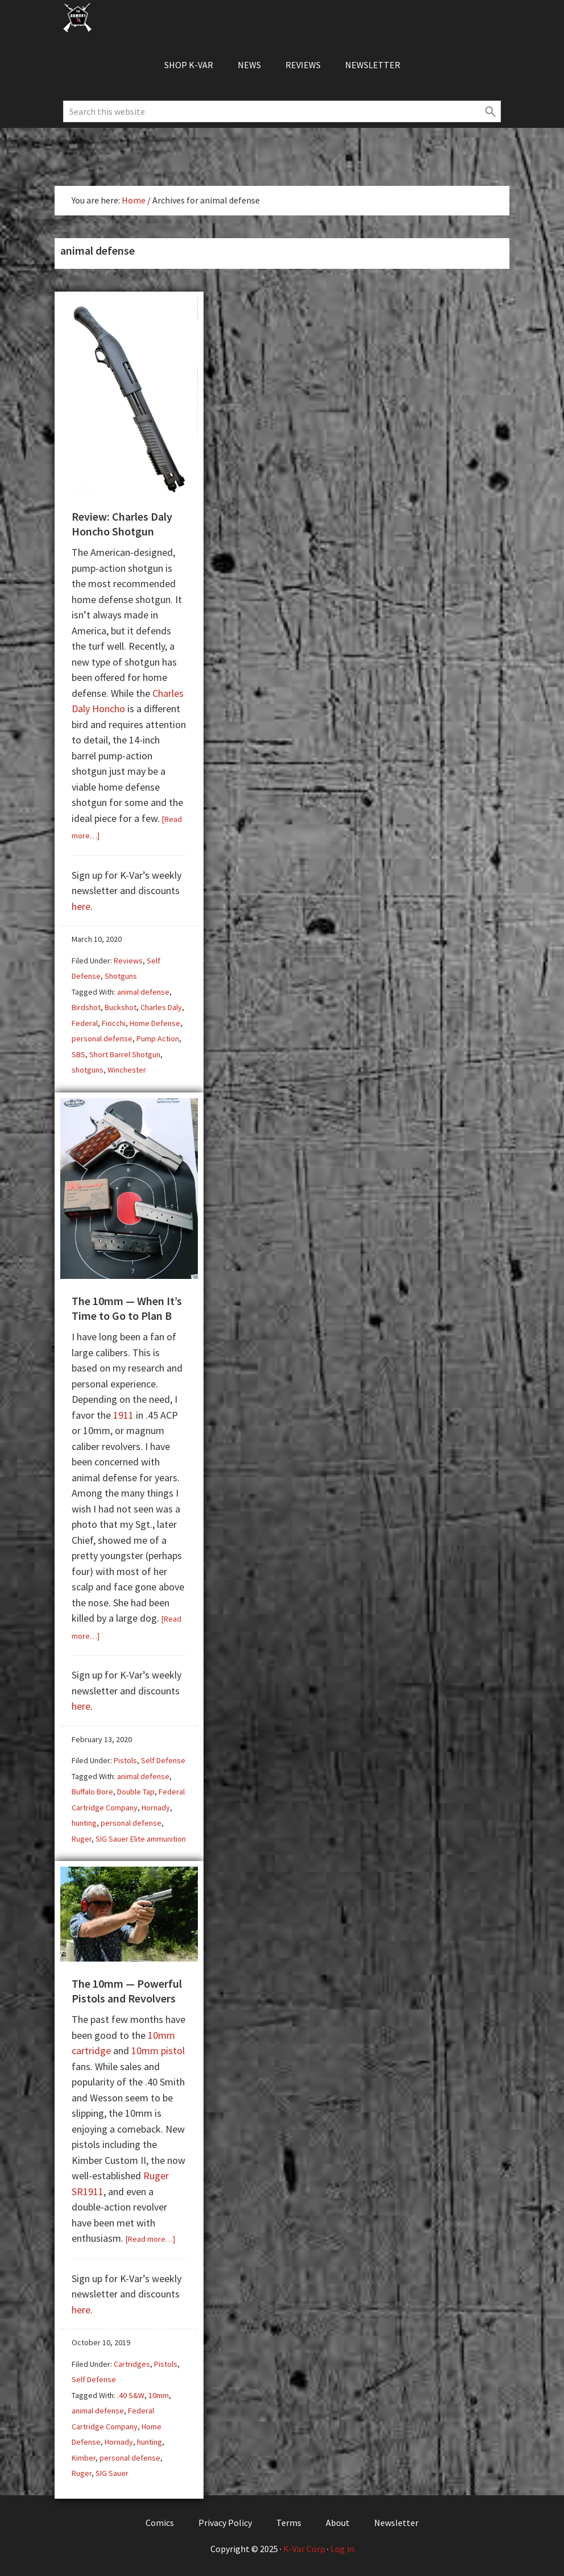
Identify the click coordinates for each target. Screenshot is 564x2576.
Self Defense (163, 1760)
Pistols (125, 1760)
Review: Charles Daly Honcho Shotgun (122, 523)
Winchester (126, 1070)
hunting (84, 1823)
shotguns (87, 1070)
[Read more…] (150, 2239)
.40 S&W (130, 2395)
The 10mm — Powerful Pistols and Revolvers (127, 1990)
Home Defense (155, 1023)
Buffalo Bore (92, 1791)
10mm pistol (158, 2050)
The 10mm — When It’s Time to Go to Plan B (127, 1308)
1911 (123, 1415)
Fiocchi (114, 1023)
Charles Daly (161, 1007)
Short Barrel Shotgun (124, 1054)
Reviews (128, 960)
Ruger (82, 1839)
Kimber (84, 2458)
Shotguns (121, 976)
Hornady (156, 1807)
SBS (78, 1054)
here (81, 906)
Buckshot (120, 1007)
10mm (158, 2395)
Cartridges (132, 2364)
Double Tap (136, 1791)
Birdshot (86, 1007)
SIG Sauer (112, 2473)
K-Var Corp (304, 2548)
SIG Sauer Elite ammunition (141, 1839)
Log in (342, 2548)
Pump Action (157, 1038)
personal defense (102, 1038)
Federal (85, 1023)
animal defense (143, 992)
